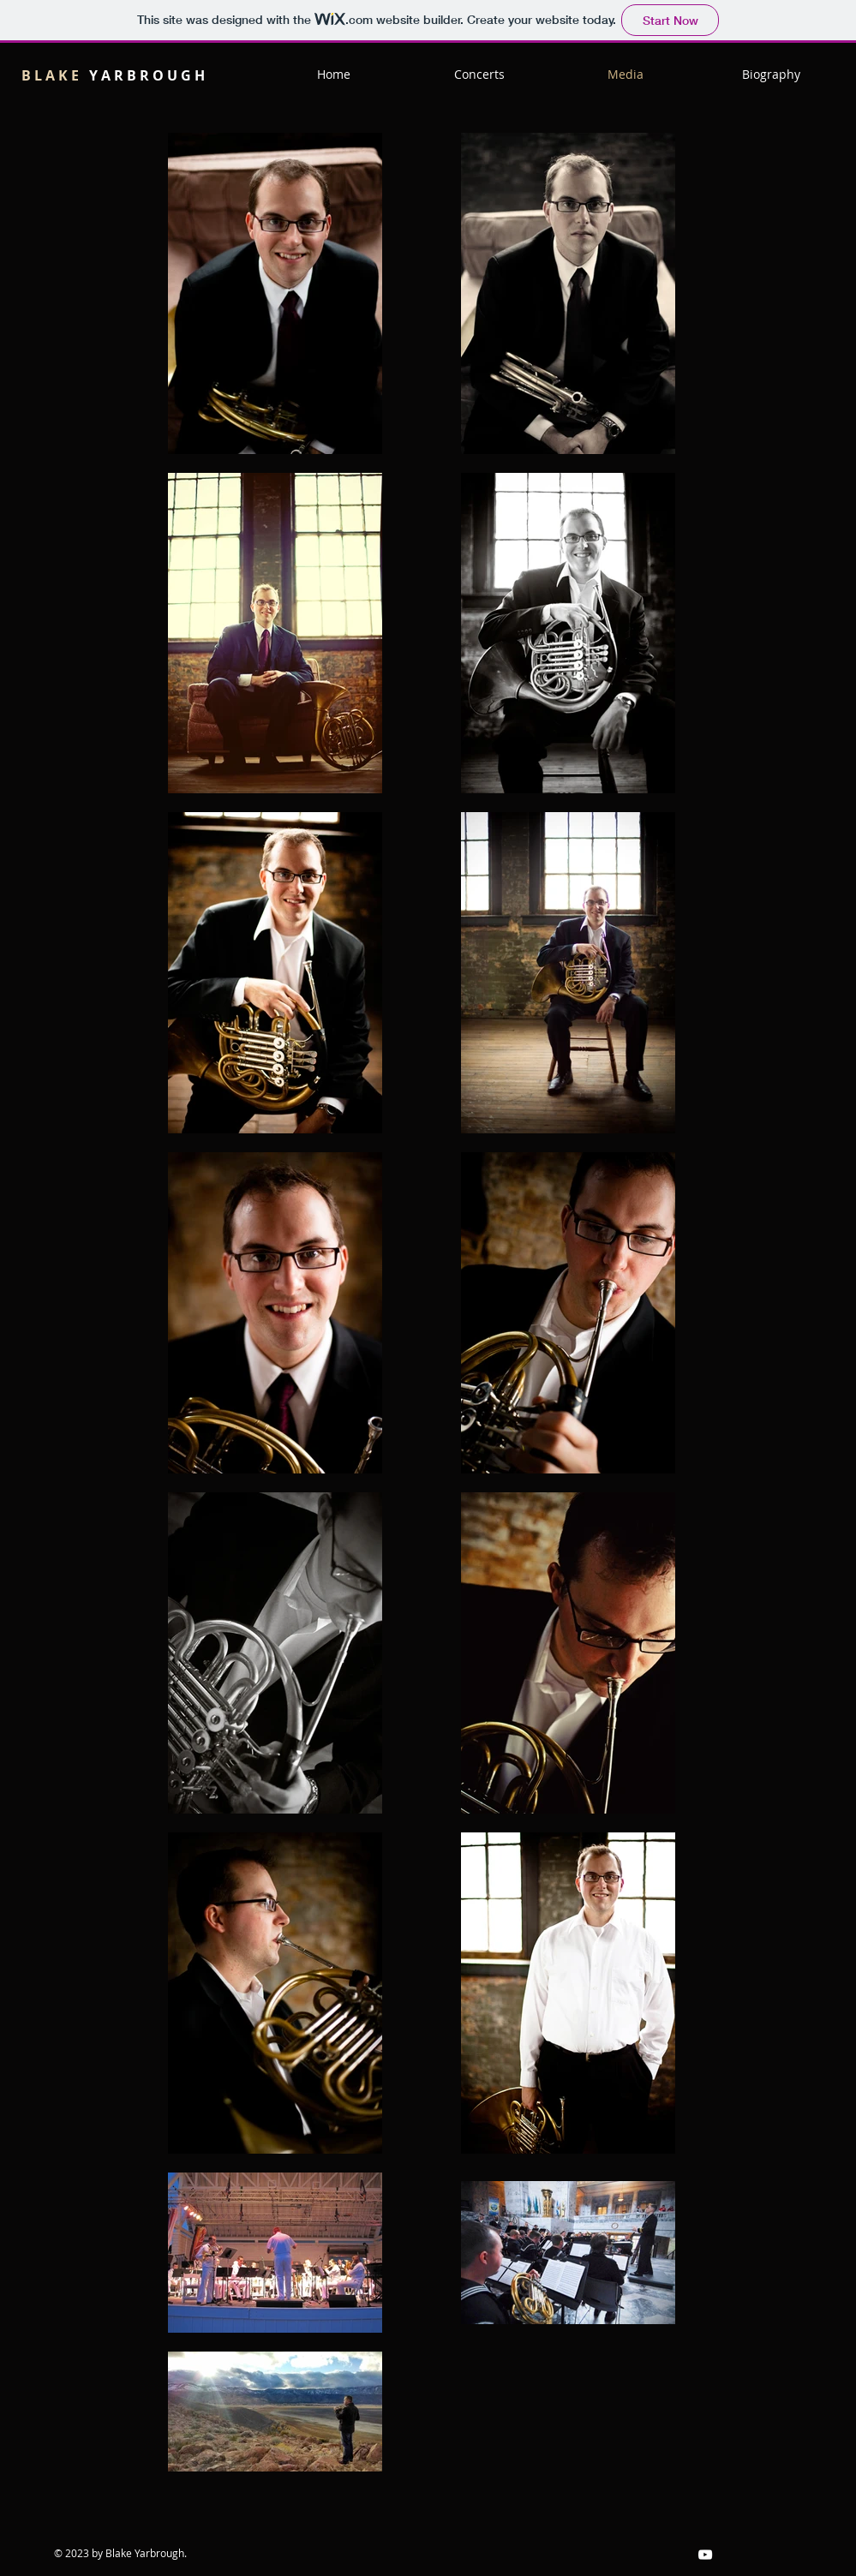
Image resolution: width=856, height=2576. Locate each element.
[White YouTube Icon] (705, 2554)
